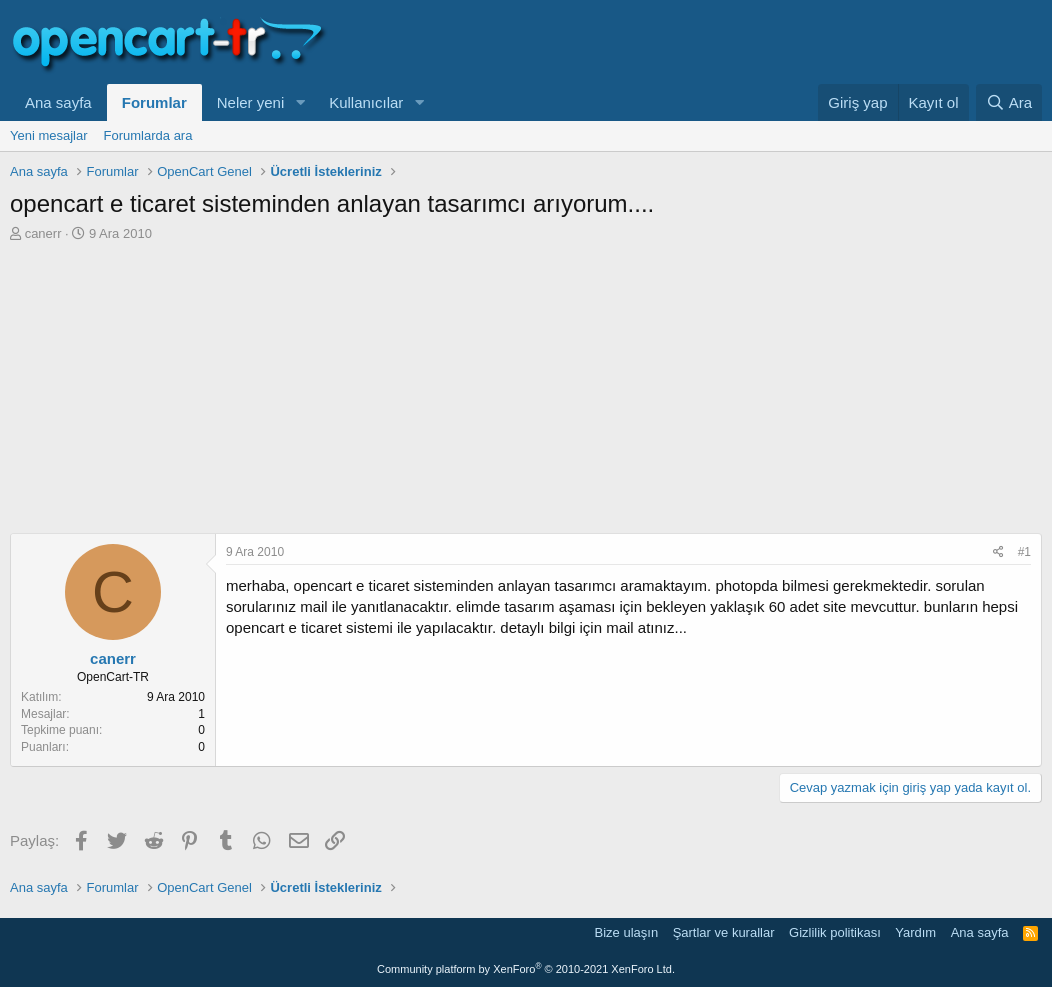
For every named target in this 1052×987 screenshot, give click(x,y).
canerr (43, 233)
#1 (1024, 552)
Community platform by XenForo (526, 969)
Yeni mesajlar (49, 135)
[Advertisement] (526, 393)
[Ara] (1009, 102)
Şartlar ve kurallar (724, 932)
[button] (300, 102)
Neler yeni (251, 102)
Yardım (915, 932)
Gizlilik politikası (835, 932)
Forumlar (154, 102)
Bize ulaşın (627, 932)
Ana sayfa (58, 102)
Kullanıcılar (366, 102)
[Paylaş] (998, 552)
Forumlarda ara (148, 135)
